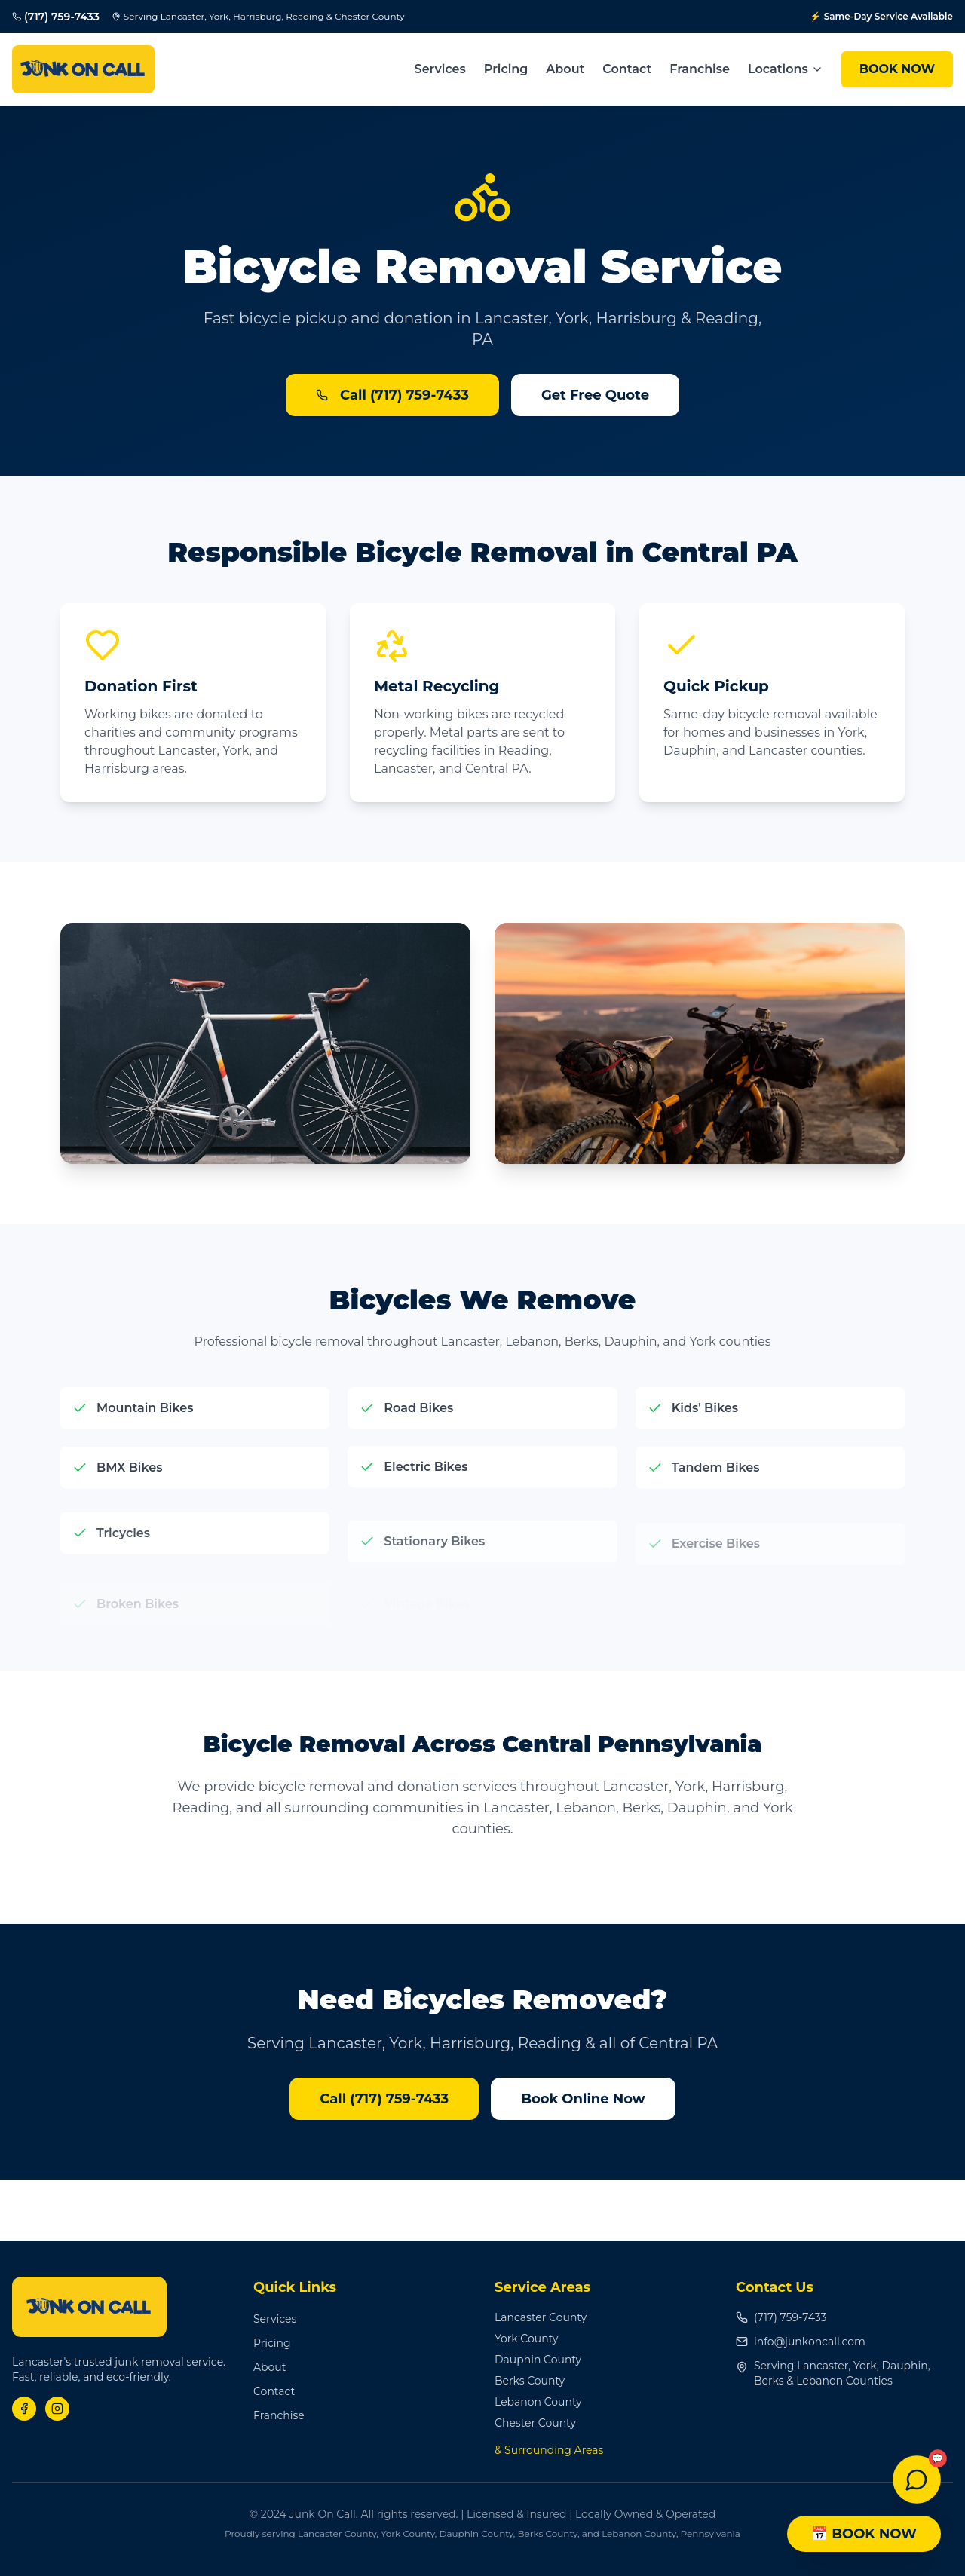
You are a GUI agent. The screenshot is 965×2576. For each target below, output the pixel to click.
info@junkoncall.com (800, 2341)
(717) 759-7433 (781, 2317)
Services (440, 69)
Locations (785, 69)
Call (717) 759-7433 (392, 395)
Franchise (699, 69)
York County (526, 2338)
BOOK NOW (897, 69)
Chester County (535, 2423)
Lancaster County (541, 2317)
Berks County (530, 2381)
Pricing (506, 69)
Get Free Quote (595, 395)
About (565, 69)
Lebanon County (538, 2402)
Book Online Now (583, 2099)
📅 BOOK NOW (864, 2533)
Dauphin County (538, 2359)
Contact (626, 69)
